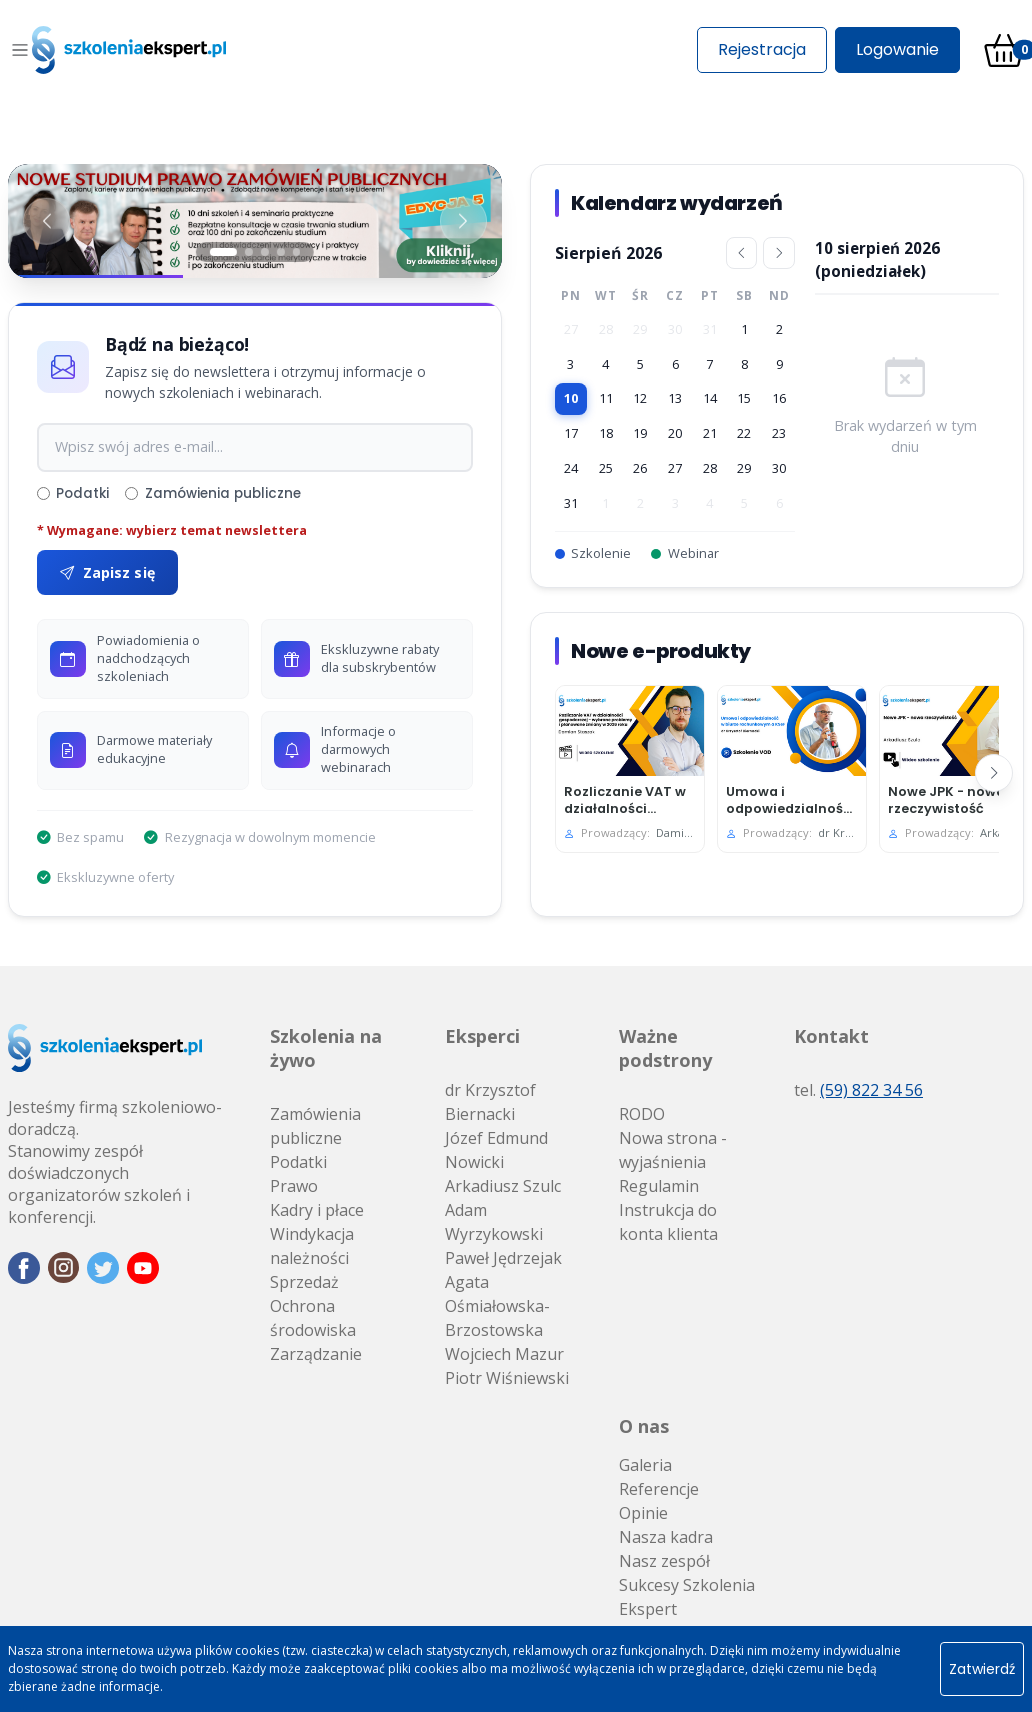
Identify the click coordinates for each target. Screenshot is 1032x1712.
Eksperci (482, 1036)
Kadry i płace (317, 1210)
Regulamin (659, 1186)
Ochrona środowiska (313, 1318)
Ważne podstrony (665, 1048)
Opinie (643, 1513)
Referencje (659, 1489)
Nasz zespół (664, 1561)
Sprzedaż (304, 1282)
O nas (644, 1426)
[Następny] (994, 773)
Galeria (645, 1465)
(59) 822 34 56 (871, 1090)
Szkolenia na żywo (326, 1048)
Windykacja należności (312, 1246)
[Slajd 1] (223, 252)
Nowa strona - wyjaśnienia (673, 1150)
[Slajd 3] (265, 252)
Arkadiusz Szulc (503, 1186)
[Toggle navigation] (20, 50)
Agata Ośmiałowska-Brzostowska (497, 1306)
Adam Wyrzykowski (494, 1222)
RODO (642, 1114)
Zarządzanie (316, 1354)
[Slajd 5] (297, 252)
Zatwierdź (982, 1669)
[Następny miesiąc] (779, 253)
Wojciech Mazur (504, 1354)
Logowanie (897, 49)
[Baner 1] (255, 221)
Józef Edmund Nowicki (496, 1150)
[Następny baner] (462, 221)
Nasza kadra (666, 1537)
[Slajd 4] (281, 252)
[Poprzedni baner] (48, 221)
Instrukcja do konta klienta (668, 1222)
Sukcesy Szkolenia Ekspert (687, 1597)
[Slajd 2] (249, 252)
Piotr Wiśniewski (507, 1378)
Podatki (73, 493)
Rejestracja (762, 49)
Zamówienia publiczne (212, 493)
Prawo (294, 1186)
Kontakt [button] (831, 1036)
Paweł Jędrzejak (503, 1258)
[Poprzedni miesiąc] (741, 253)
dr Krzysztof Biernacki (490, 1102)
